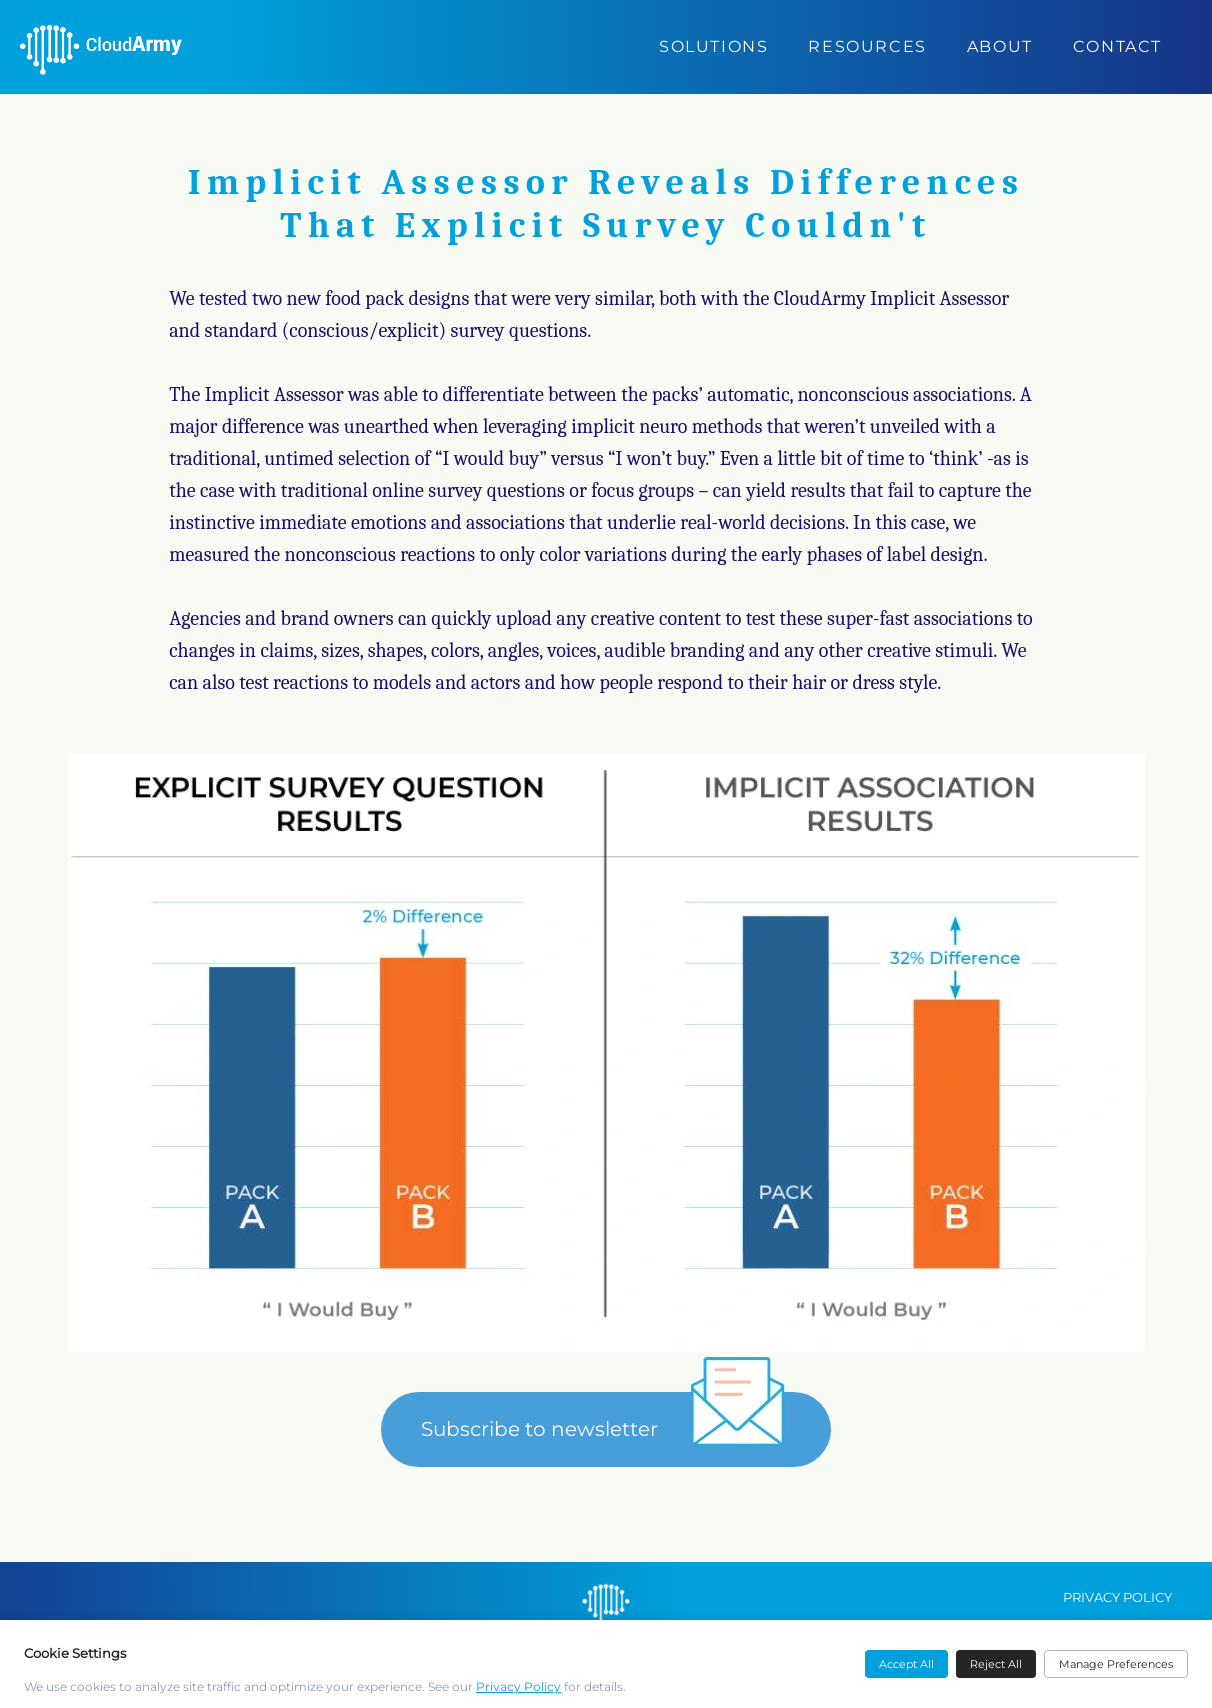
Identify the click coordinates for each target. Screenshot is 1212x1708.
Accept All (906, 1664)
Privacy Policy (518, 1686)
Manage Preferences (1116, 1664)
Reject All (996, 1664)
